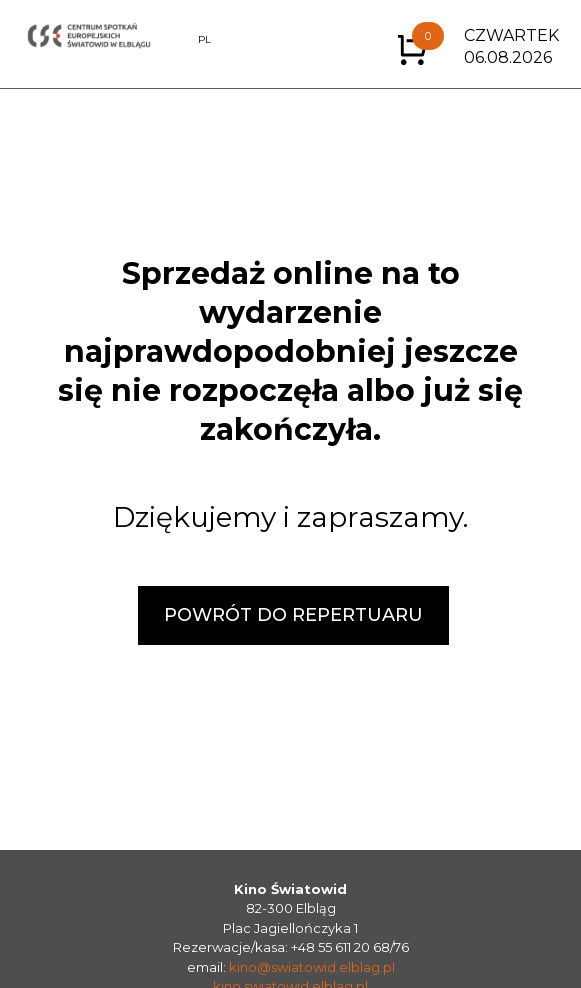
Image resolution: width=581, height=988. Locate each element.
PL (204, 39)
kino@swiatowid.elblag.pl (312, 967)
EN (177, 39)
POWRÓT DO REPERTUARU (293, 615)
